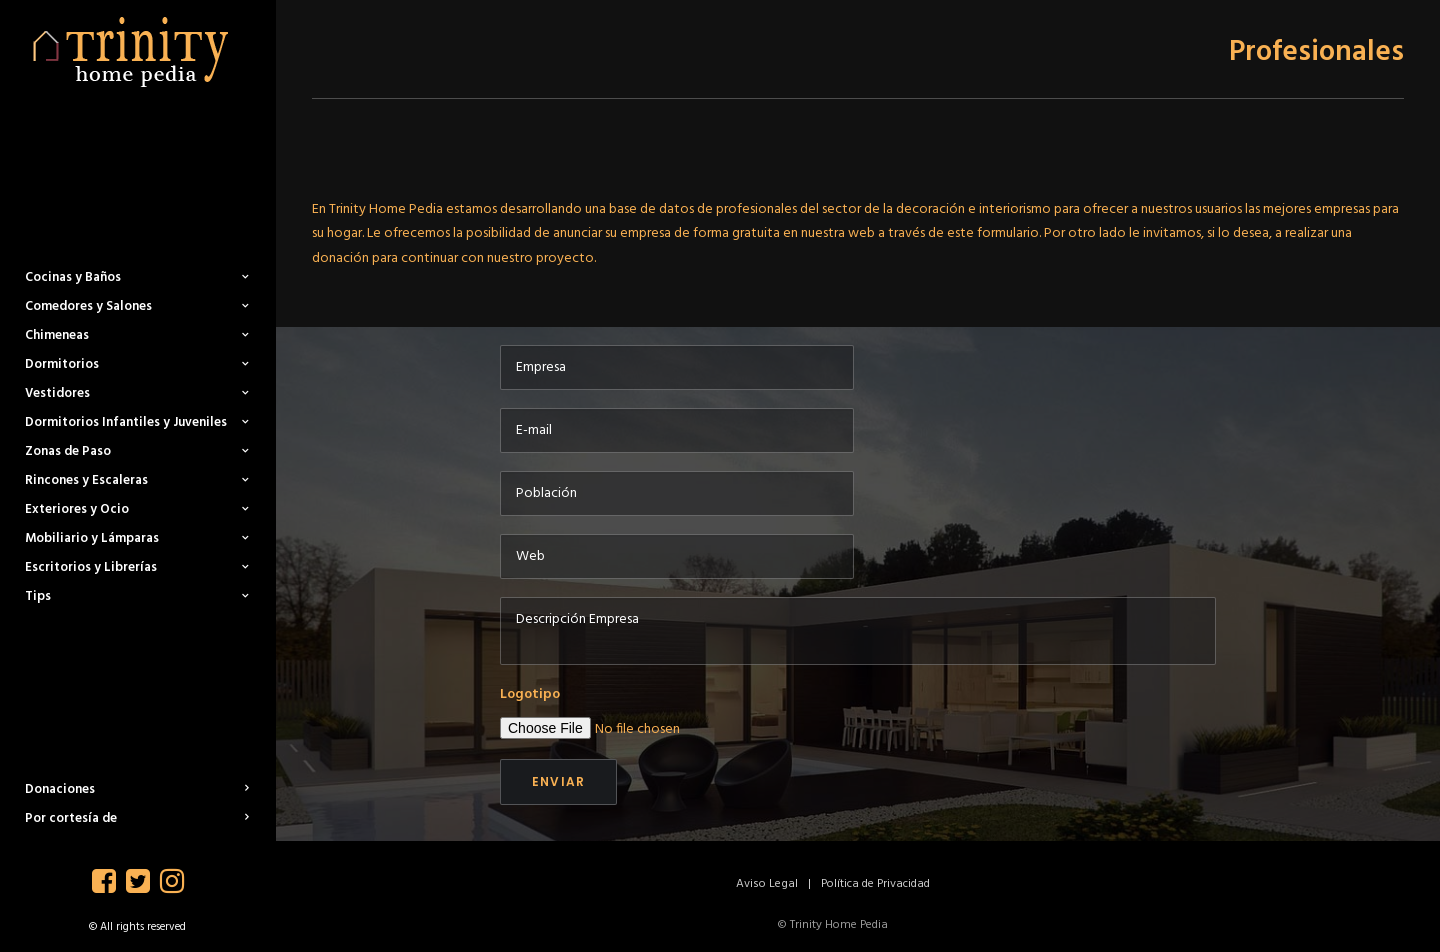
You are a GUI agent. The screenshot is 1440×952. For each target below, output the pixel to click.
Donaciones (137, 789)
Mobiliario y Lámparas (137, 538)
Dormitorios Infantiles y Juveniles (137, 422)
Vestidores (137, 393)
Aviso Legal (767, 884)
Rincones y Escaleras (137, 480)
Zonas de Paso (137, 451)
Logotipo (530, 694)
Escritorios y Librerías (137, 567)
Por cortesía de (137, 818)
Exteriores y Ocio (137, 509)
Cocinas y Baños (137, 277)
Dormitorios (137, 364)
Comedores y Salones (137, 306)
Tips (137, 596)
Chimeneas (137, 335)
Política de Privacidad (875, 884)
